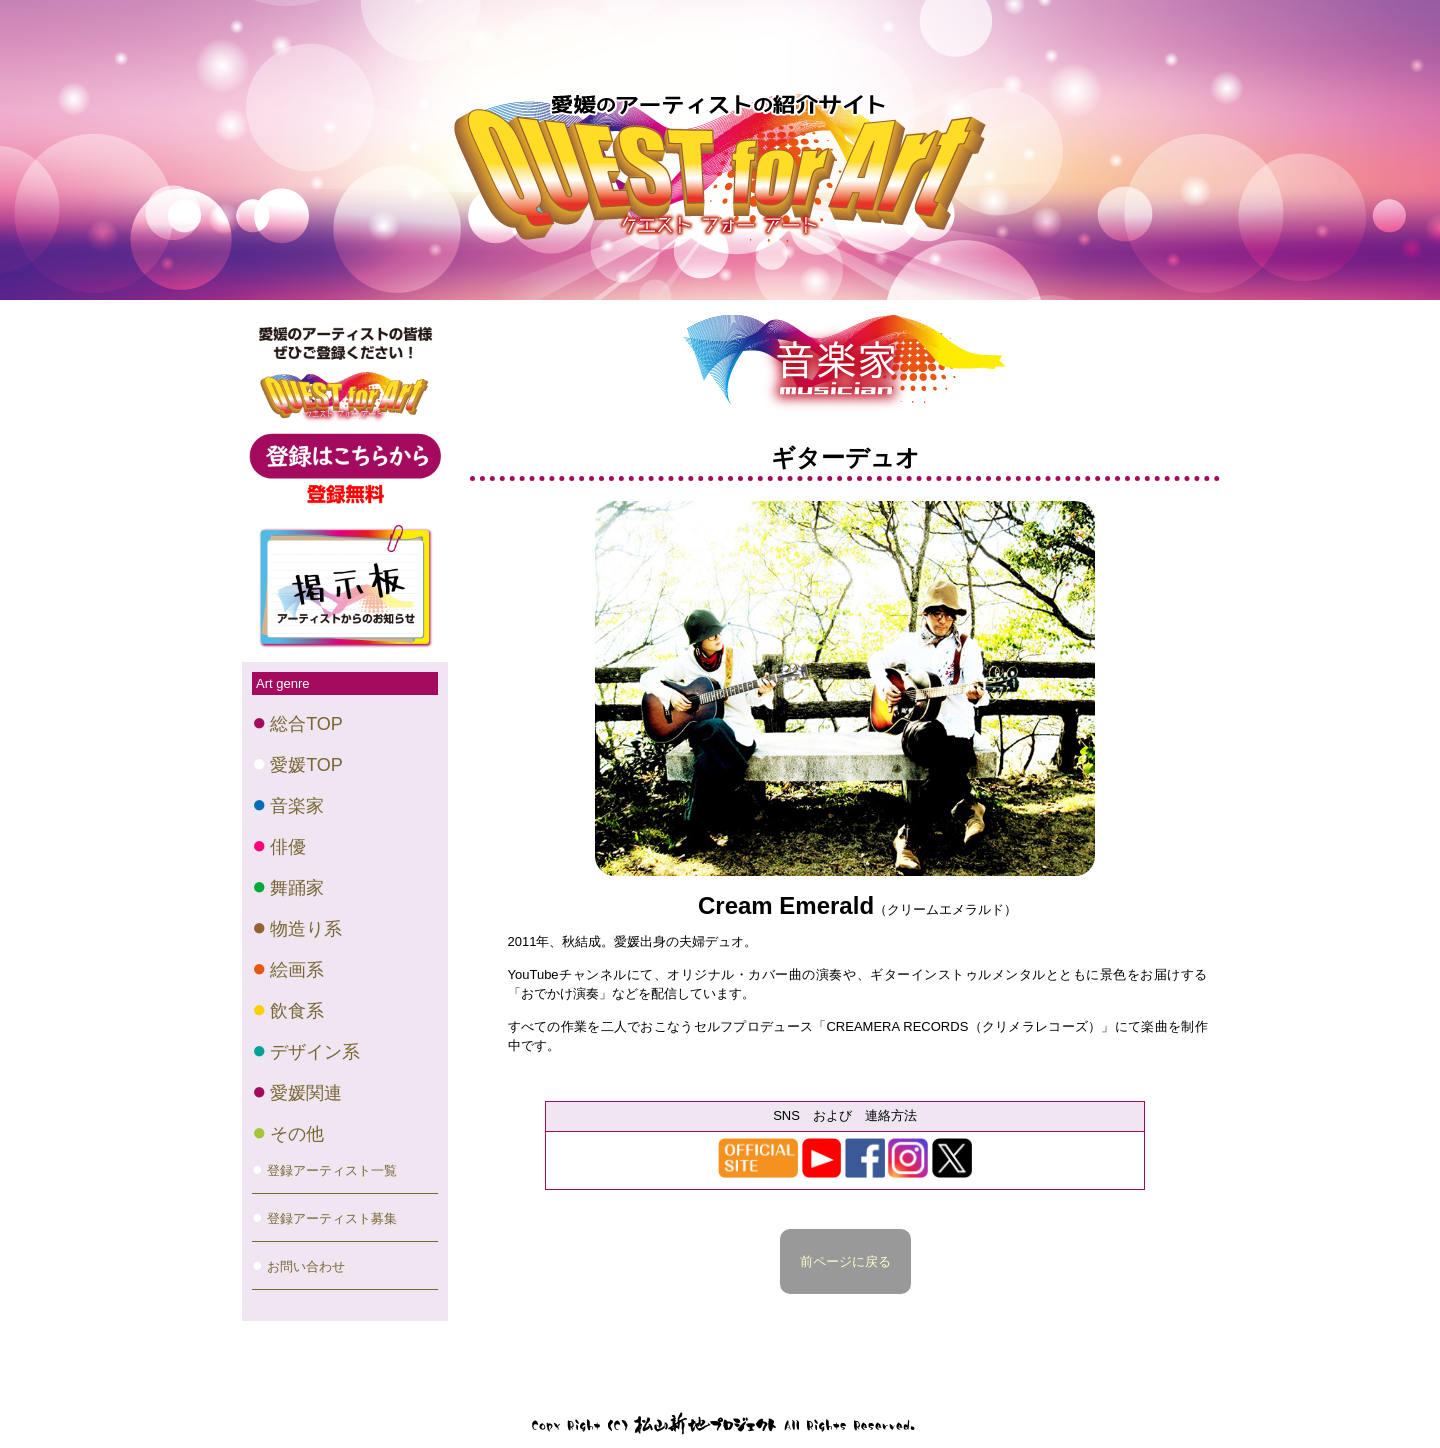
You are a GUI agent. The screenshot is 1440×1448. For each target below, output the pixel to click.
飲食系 (297, 1011)
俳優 (288, 847)
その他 (297, 1134)
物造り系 (306, 929)
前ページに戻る (845, 1261)
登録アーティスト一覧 (332, 1170)
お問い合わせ (306, 1266)
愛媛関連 (306, 1093)
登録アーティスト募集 (332, 1218)
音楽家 (297, 806)
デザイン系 (315, 1052)
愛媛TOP (306, 765)
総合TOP (306, 724)
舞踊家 (297, 888)
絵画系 (297, 970)
